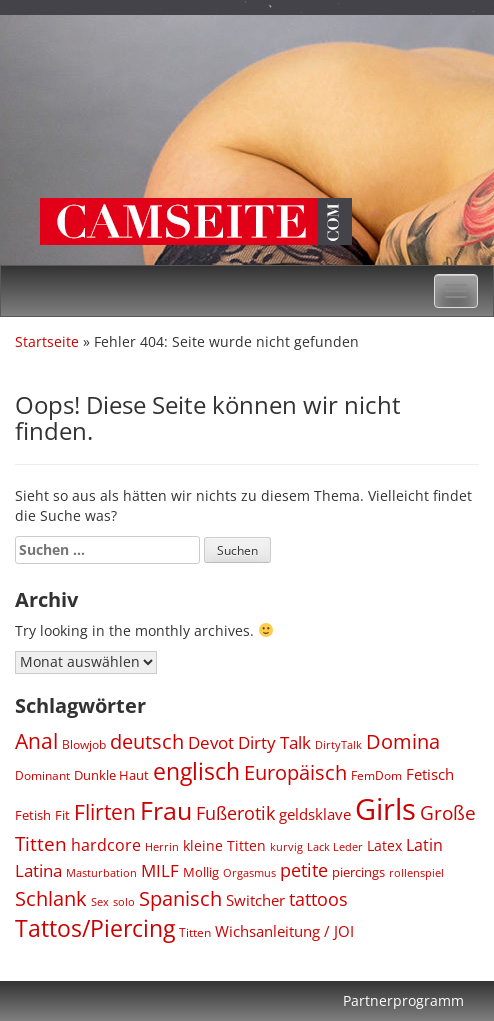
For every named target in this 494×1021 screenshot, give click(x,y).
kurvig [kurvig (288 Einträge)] (286, 846)
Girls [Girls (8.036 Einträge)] (385, 809)
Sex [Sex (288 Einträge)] (100, 901)
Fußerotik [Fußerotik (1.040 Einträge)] (235, 813)
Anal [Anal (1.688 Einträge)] (36, 741)
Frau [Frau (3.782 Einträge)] (166, 810)
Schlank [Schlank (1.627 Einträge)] (51, 898)
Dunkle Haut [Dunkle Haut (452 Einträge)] (111, 775)
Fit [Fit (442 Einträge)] (62, 815)
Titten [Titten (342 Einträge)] (195, 932)
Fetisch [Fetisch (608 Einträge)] (430, 774)
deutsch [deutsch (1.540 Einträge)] (147, 741)
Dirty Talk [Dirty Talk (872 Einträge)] (274, 742)
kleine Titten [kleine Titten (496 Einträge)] (224, 845)
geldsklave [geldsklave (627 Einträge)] (315, 814)
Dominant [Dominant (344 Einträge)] (42, 775)
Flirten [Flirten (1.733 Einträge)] (105, 812)
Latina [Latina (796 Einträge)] (38, 870)
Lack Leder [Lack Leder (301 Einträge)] (335, 846)
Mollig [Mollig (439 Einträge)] (201, 872)
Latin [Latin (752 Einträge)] (424, 845)
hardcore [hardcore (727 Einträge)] (106, 845)
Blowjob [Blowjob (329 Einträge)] (84, 744)
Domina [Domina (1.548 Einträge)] (403, 741)
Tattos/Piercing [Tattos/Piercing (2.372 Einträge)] (95, 928)
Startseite (47, 341)
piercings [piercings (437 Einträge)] (358, 872)
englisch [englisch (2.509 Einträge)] (196, 771)
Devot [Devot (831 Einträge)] (211, 742)
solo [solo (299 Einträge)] (124, 901)
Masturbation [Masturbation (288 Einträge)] (101, 872)
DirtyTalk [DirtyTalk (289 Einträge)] (338, 744)
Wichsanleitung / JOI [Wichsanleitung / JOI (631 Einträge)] (284, 931)
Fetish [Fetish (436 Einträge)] (33, 815)
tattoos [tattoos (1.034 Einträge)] (318, 899)
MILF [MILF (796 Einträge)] (160, 870)
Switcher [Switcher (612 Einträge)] (255, 900)
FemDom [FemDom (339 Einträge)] (376, 775)
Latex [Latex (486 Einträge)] (384, 845)
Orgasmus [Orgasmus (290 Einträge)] (249, 872)
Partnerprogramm (403, 1000)
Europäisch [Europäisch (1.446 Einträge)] (295, 772)
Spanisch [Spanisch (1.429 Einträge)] (180, 898)
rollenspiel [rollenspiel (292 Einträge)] (416, 872)
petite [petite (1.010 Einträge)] (304, 870)
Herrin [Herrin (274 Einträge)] (162, 847)
